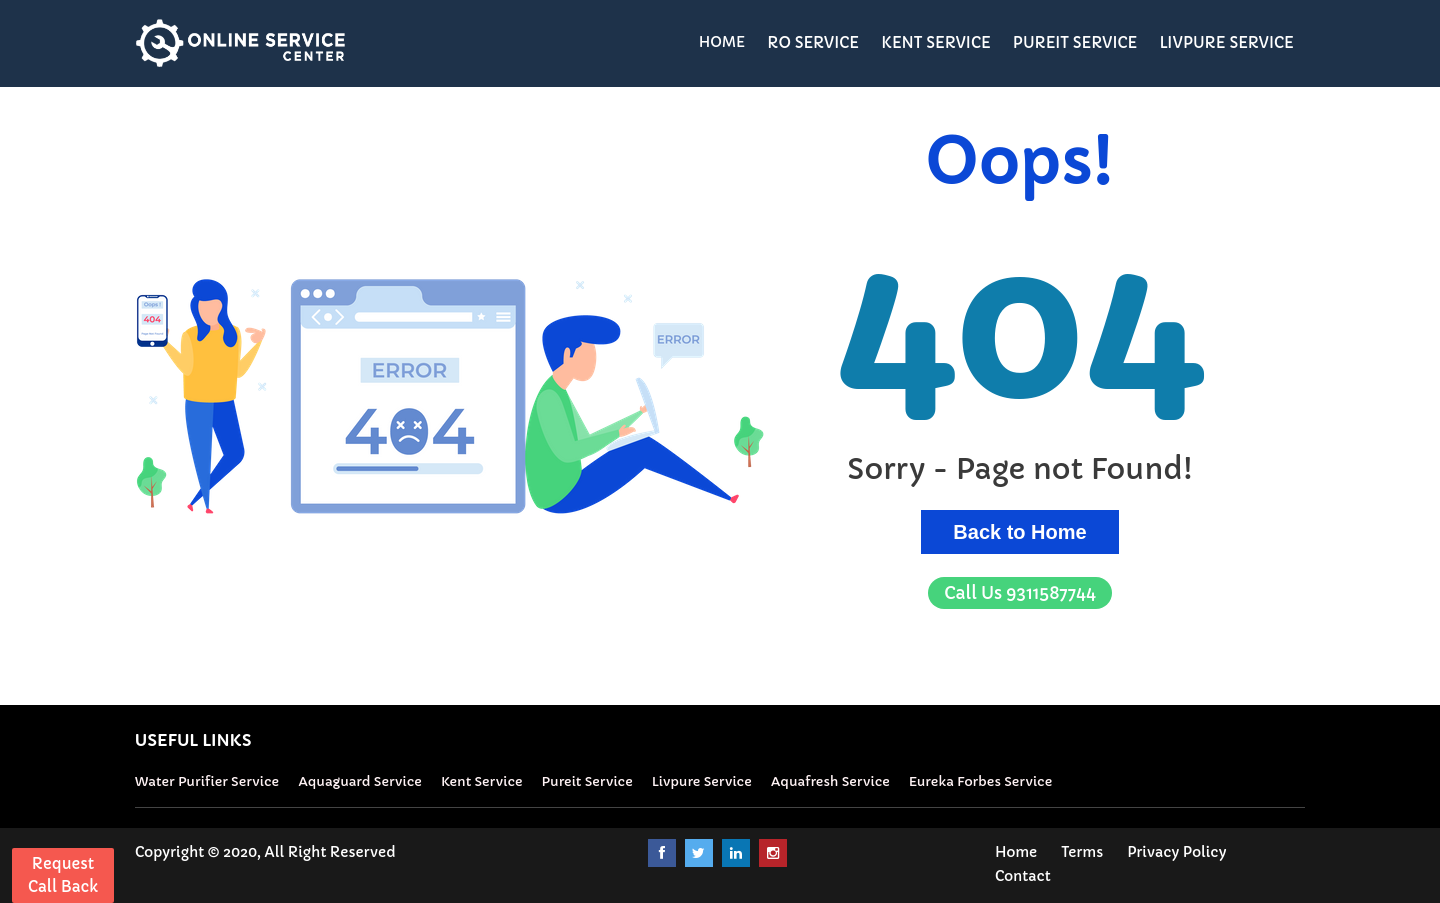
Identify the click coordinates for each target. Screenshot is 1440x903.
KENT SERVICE (936, 42)
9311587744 (1020, 593)
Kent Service (482, 781)
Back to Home (1019, 532)
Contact (1023, 876)
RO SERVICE (813, 42)
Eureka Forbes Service (980, 781)
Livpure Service (702, 781)
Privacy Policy (1176, 852)
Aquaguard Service (360, 781)
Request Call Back (63, 875)
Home (1016, 852)
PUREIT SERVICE (1075, 42)
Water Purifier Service (207, 781)
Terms (1082, 852)
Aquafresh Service (830, 781)
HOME (722, 42)
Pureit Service (587, 781)
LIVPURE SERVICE (1226, 42)
